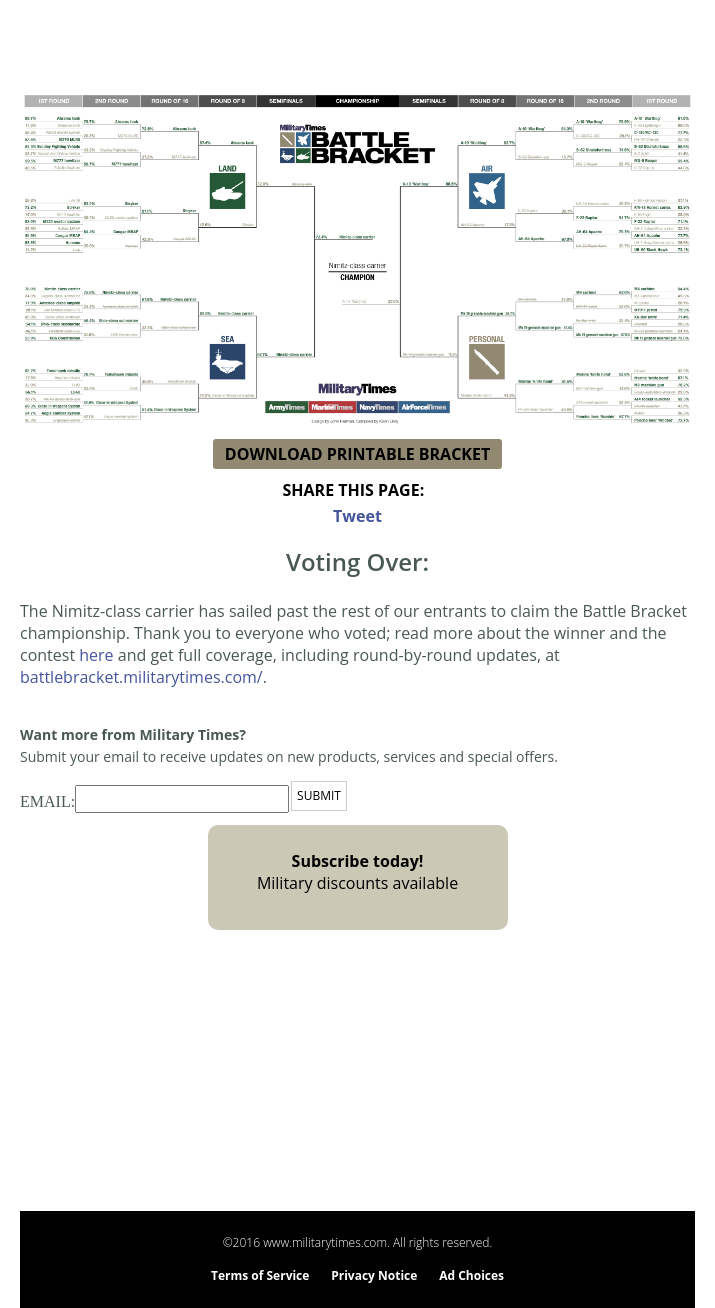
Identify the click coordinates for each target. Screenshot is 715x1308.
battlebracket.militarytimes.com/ (141, 677)
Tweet (357, 516)
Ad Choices (471, 1275)
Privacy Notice (374, 1275)
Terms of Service (260, 1275)
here (96, 655)
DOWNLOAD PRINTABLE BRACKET (357, 454)
